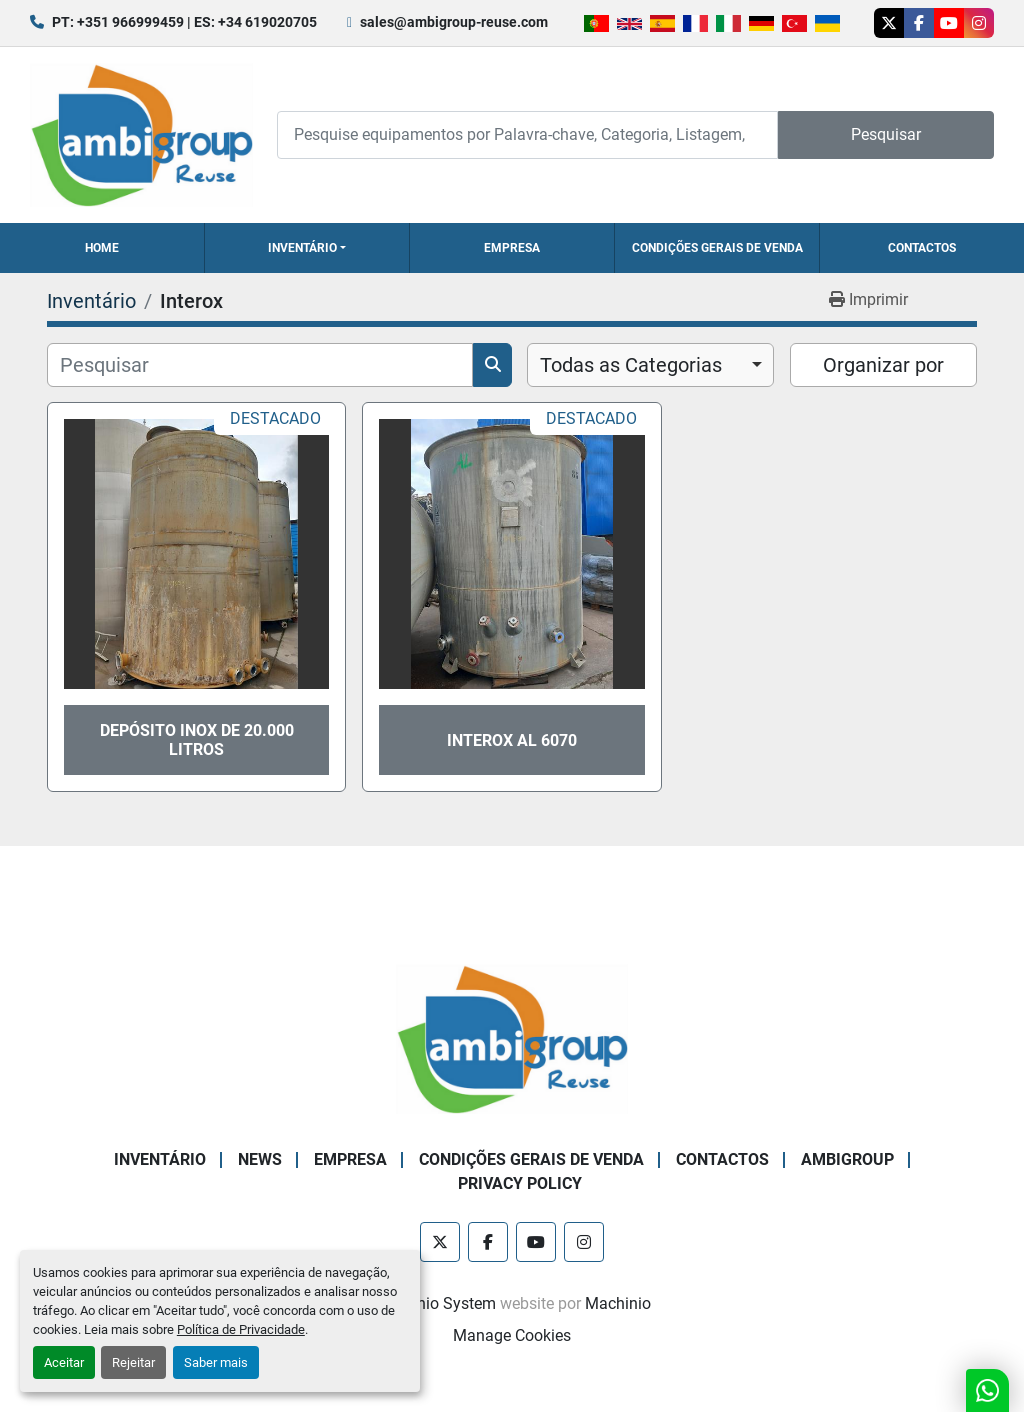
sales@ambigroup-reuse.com (454, 22)
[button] (307, 248)
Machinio (618, 1303)
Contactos (922, 248)
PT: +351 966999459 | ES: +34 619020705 (184, 22)
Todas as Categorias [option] (631, 365)
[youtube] (949, 23)
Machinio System (434, 1303)
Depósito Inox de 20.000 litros (197, 740)
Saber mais (216, 1362)
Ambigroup (847, 1159)
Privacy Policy (520, 1183)
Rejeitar (133, 1362)
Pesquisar (886, 134)
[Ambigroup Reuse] (512, 1038)
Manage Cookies (512, 1335)
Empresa (512, 248)
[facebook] (919, 23)
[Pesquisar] (260, 365)
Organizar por (883, 365)
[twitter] (889, 23)
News (260, 1159)
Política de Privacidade (241, 1329)
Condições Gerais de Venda (717, 248)
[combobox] (650, 365)
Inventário (302, 248)
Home (102, 248)
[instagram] (979, 23)
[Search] (527, 134)
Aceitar (64, 1362)
